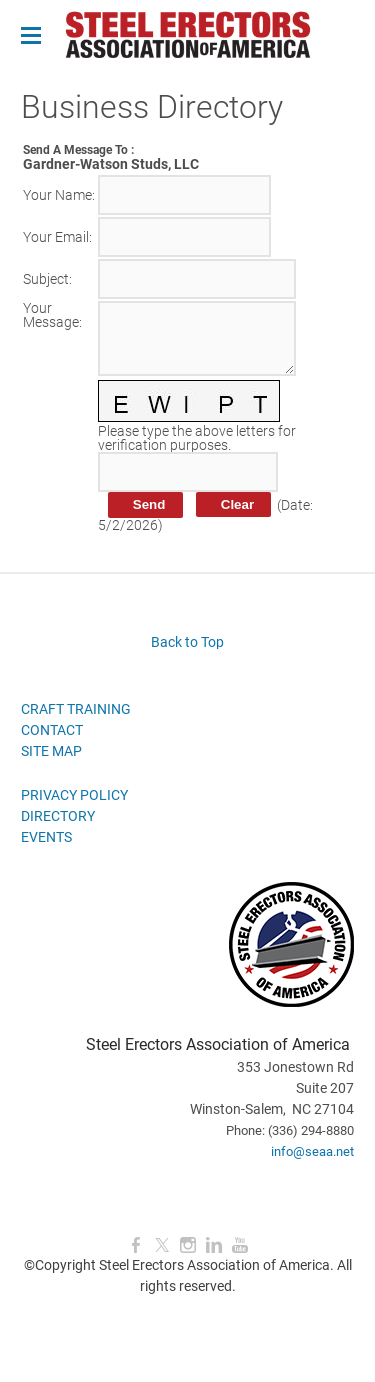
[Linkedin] (214, 1245)
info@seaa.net (312, 1151)
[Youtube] (240, 1245)
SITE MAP (51, 751)
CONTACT (52, 730)
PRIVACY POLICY (74, 795)
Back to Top (187, 642)
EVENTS (46, 837)
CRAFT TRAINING (76, 709)
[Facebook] (136, 1245)
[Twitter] (162, 1245)
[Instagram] (188, 1245)
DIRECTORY (58, 816)
